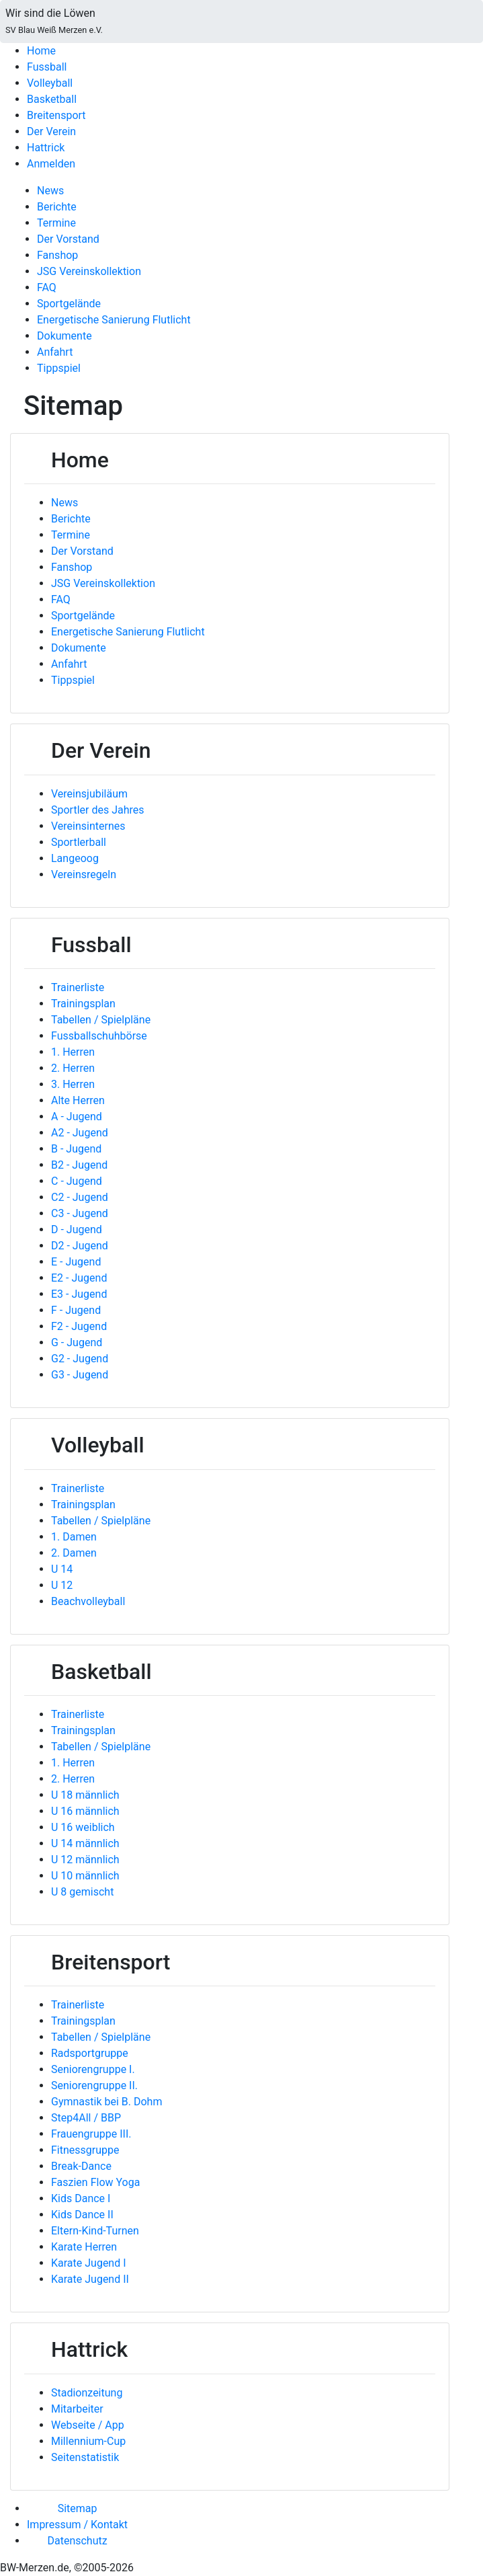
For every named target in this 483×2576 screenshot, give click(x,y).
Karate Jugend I (88, 2263)
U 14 (62, 1569)
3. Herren (73, 1084)
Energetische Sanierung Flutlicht (114, 319)
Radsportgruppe (89, 2053)
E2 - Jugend (79, 1278)
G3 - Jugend (79, 1374)
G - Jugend (76, 1342)
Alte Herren (78, 1100)
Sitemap (77, 2508)
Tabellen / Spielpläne (100, 1019)
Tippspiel (59, 368)
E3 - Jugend (79, 1294)
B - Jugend (76, 1148)
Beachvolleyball (88, 1601)
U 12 (62, 1585)
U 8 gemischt (82, 1891)
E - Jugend (76, 1261)
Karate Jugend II (90, 2279)
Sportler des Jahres (97, 810)
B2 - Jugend (79, 1165)
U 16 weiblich (83, 1827)
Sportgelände (69, 303)
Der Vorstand (68, 239)
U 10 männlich (85, 1875)
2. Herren (73, 1068)
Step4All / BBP (86, 2117)
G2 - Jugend (79, 1358)
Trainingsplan (83, 1003)
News (50, 190)
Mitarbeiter (77, 2409)
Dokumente (64, 335)
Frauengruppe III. (91, 2134)
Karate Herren (84, 2246)
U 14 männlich (85, 1843)
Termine (56, 223)
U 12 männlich (85, 1859)
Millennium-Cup (88, 2441)
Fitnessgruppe (85, 2150)
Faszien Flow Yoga (95, 2182)
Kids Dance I (80, 2198)
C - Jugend (76, 1181)
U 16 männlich (85, 1811)
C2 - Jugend (79, 1197)
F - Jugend (76, 1310)
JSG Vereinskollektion (89, 271)
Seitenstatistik (85, 2457)
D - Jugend (76, 1229)
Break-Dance (81, 2166)
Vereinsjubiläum (89, 793)
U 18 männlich (85, 1795)
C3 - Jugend (79, 1213)
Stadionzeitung (86, 2392)
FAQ (46, 287)
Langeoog (75, 858)
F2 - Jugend (79, 1326)
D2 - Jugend (79, 1245)
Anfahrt (55, 352)
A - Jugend (76, 1116)
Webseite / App (87, 2425)
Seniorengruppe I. (93, 2069)
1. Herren (73, 1052)
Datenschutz (77, 2540)
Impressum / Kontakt (77, 2524)
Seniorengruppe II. (94, 2085)
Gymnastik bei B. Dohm (106, 2101)
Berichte (57, 206)
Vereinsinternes (88, 826)
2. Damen (74, 1553)
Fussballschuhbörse (99, 1035)
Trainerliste (77, 987)
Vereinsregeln (83, 874)
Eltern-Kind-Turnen (95, 2230)
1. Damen (74, 1536)
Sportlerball (78, 842)
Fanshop (57, 255)
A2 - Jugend (79, 1132)
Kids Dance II (82, 2214)
